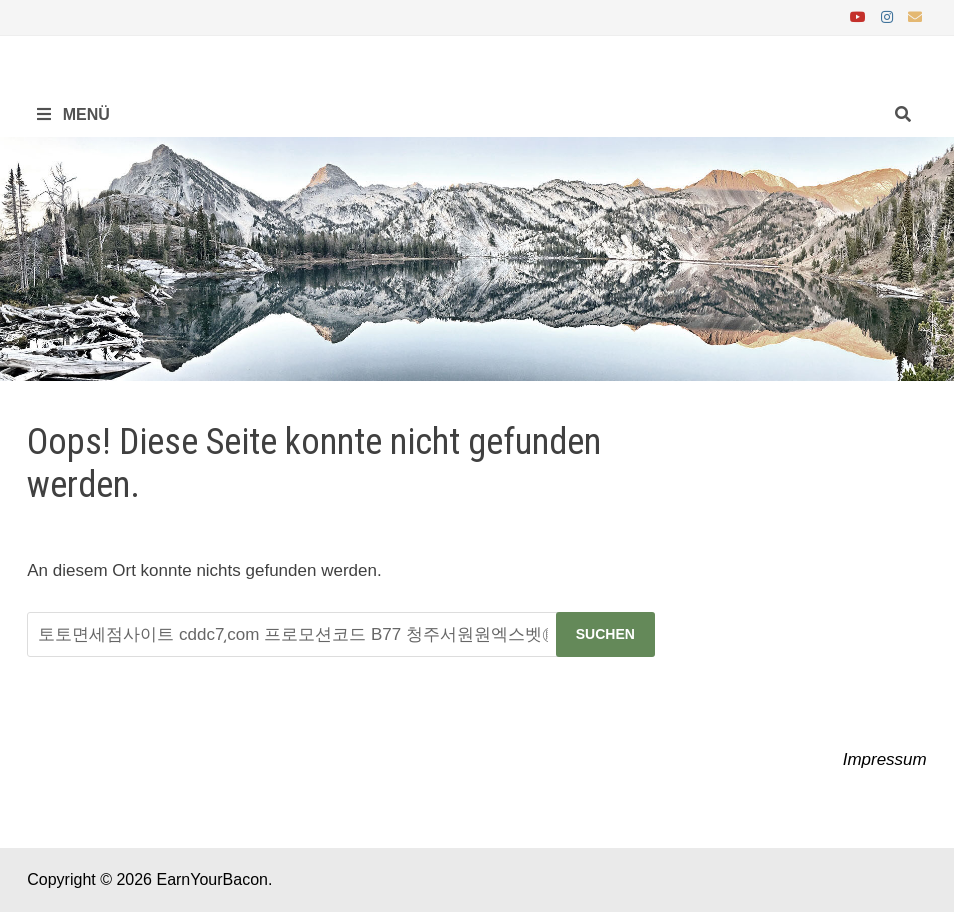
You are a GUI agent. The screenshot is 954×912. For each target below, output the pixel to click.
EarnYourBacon (212, 879)
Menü (73, 114)
